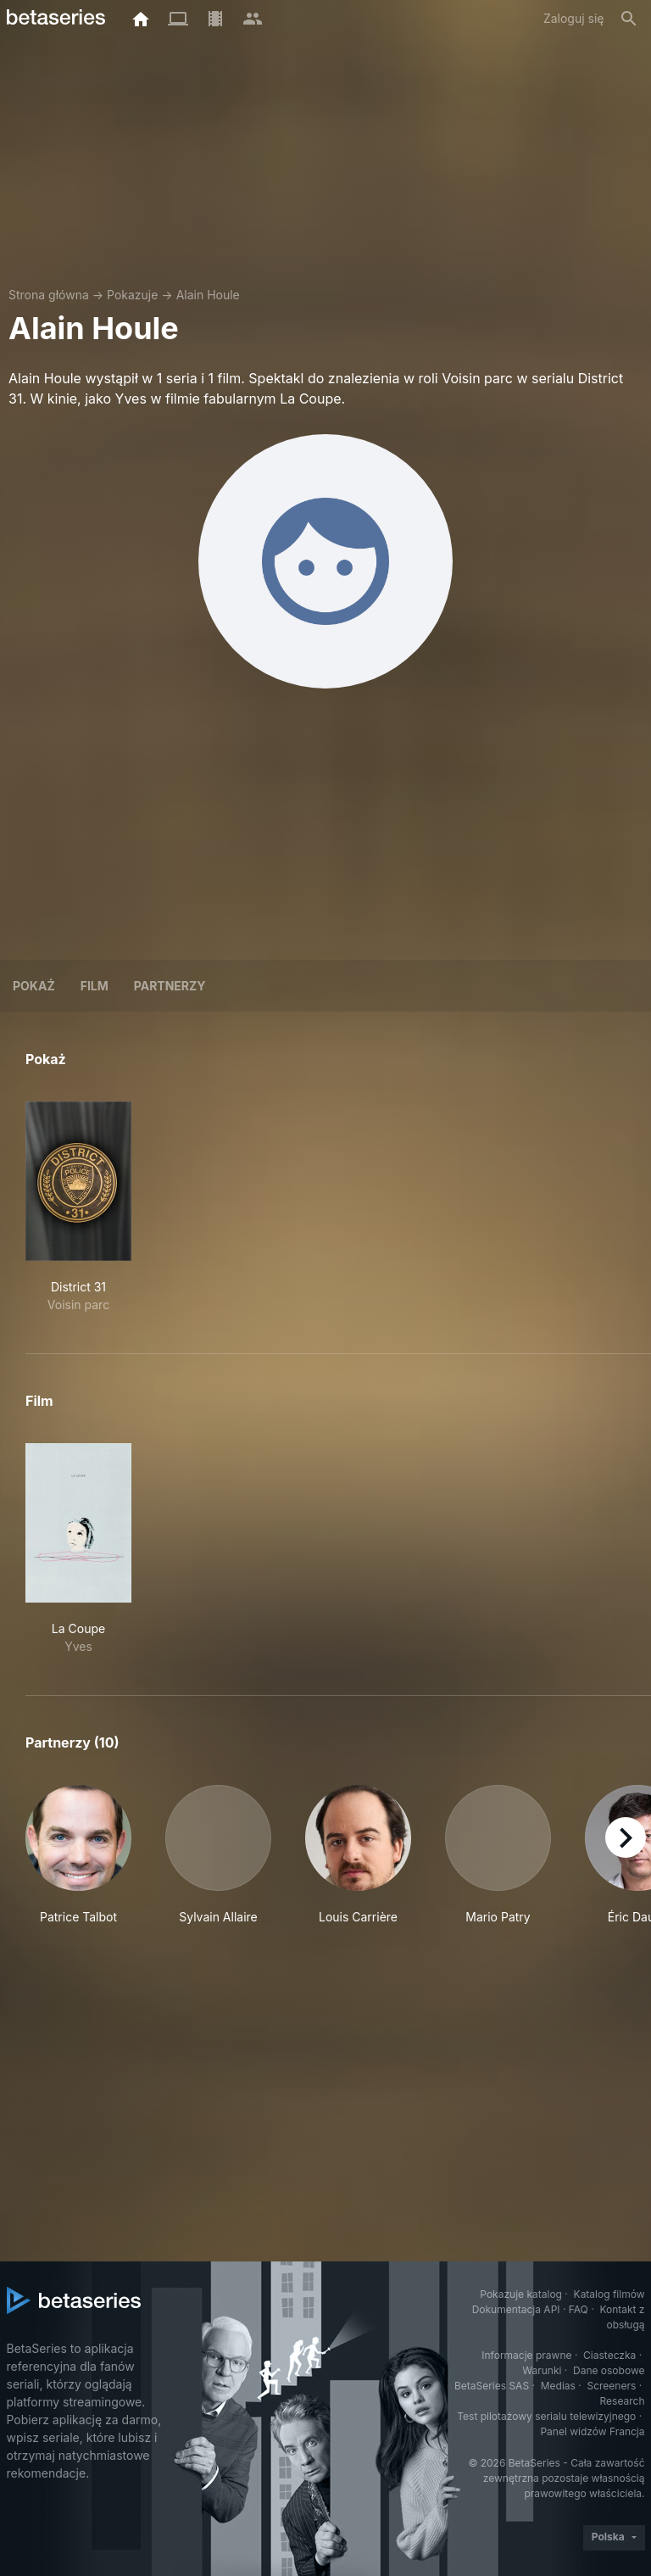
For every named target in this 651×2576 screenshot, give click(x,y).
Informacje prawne (526, 2355)
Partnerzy (170, 986)
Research (622, 2401)
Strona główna (48, 294)
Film (94, 986)
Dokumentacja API (516, 2309)
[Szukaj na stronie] (629, 18)
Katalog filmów (609, 2294)
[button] (78, 1864)
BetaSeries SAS (491, 2385)
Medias (558, 2385)
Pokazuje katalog (521, 2294)
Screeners (611, 2385)
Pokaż (34, 986)
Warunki (541, 2370)
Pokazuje (132, 294)
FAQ (578, 2309)
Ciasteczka (609, 2355)
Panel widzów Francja (592, 2431)
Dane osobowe (609, 2370)
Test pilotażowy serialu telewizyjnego (546, 2416)
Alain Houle (208, 294)
